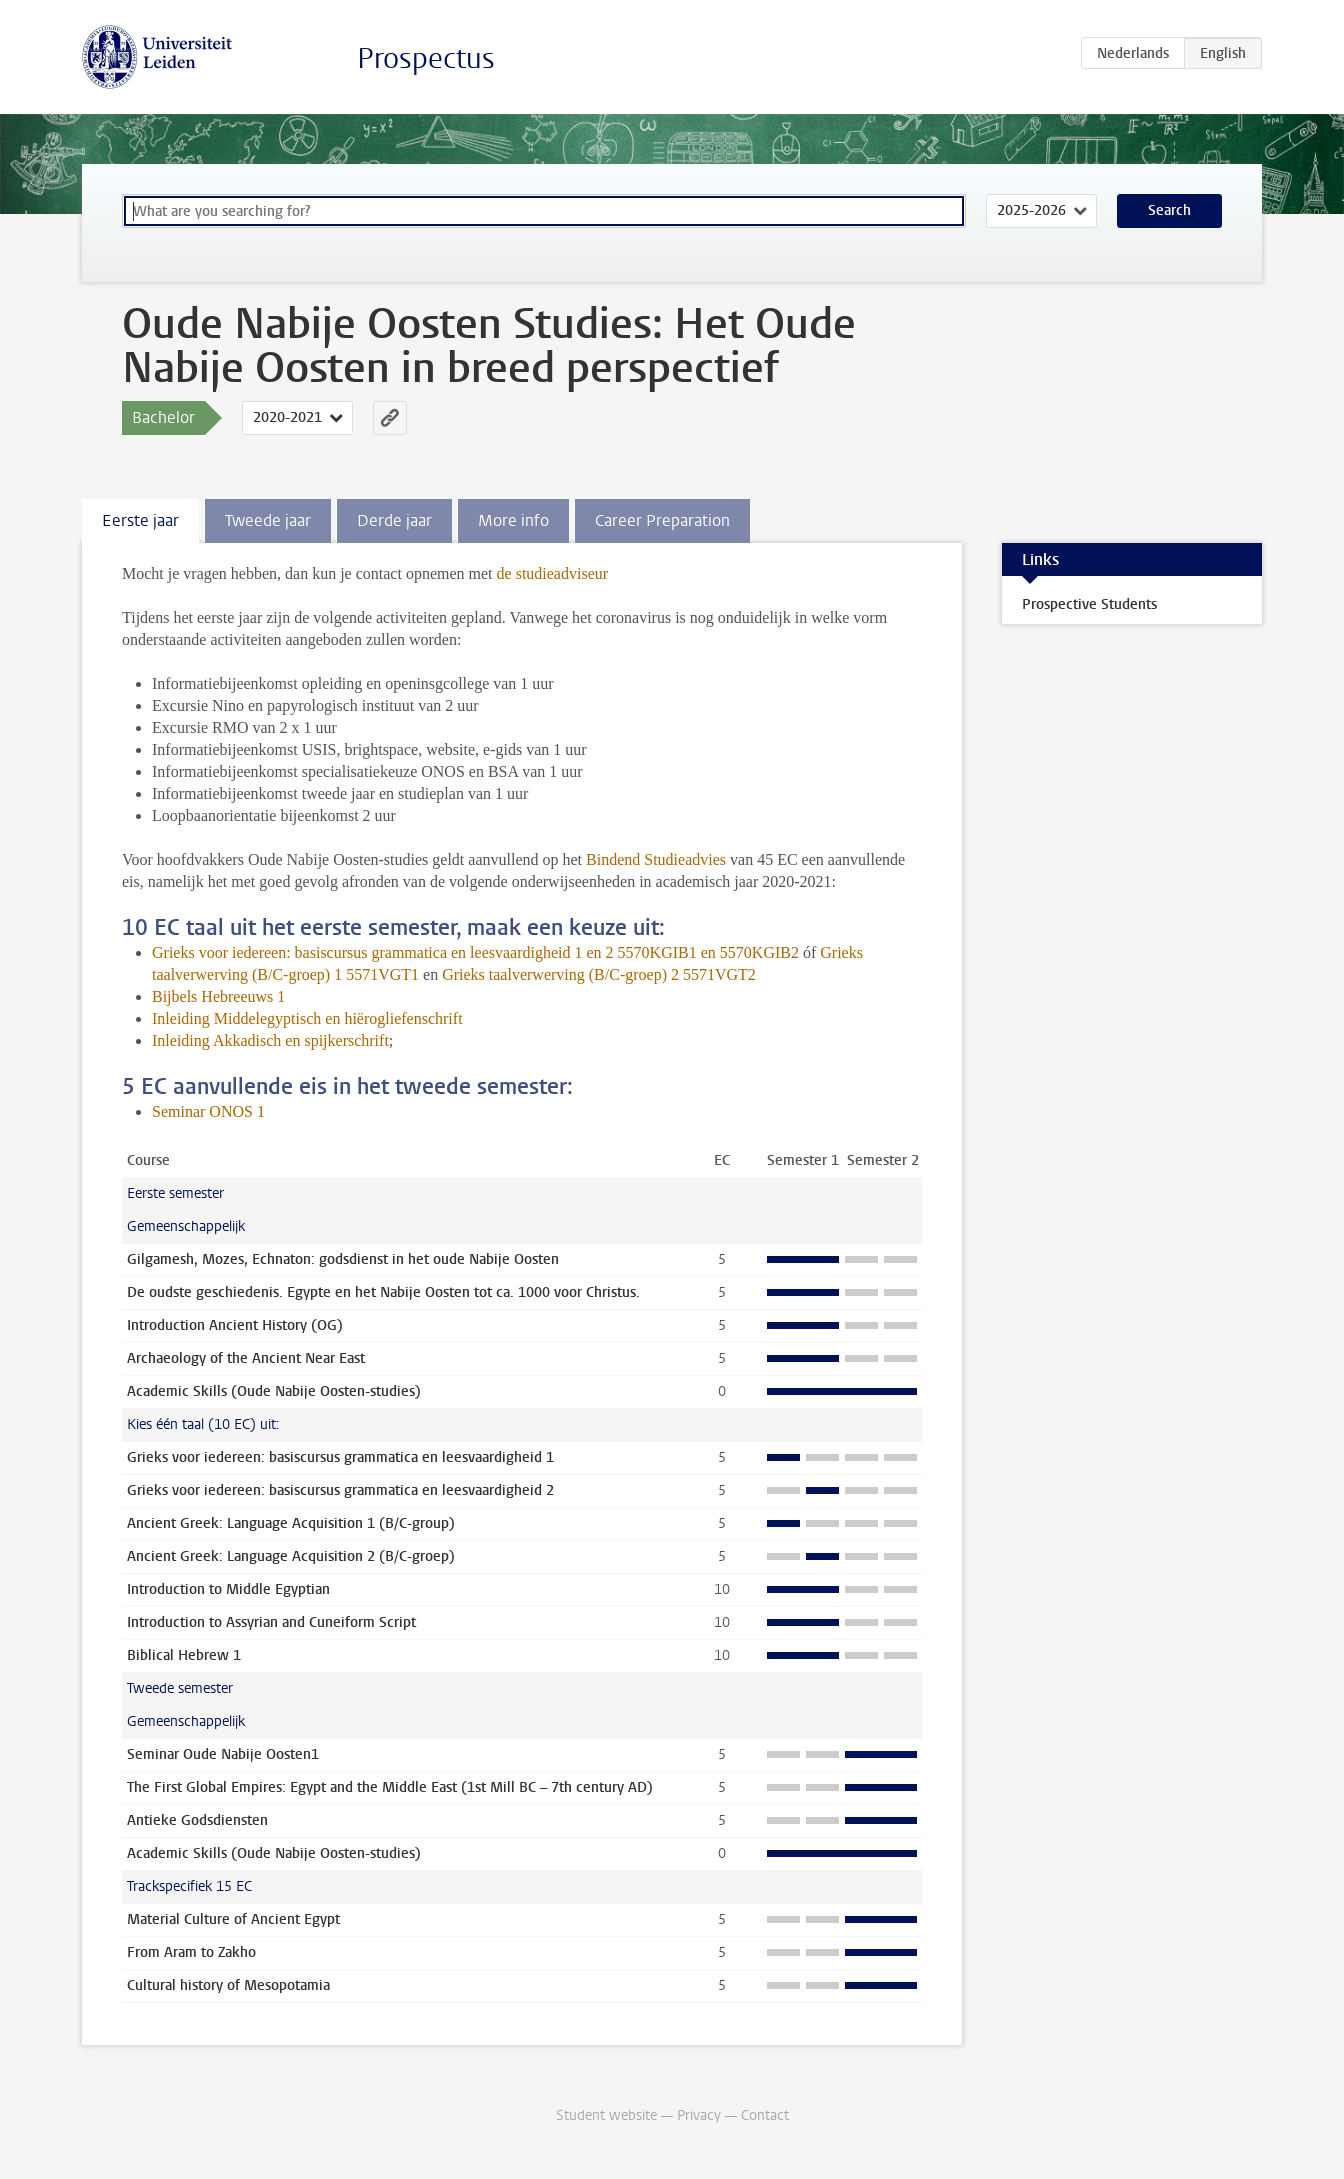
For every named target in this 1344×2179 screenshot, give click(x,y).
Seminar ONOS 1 (208, 1111)
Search (1169, 210)
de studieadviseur (553, 573)
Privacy (699, 2115)
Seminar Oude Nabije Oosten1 (223, 1754)
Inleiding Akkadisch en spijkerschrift (270, 1040)
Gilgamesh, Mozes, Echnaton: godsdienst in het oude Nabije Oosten (343, 1259)
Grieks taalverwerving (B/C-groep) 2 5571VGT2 (599, 974)
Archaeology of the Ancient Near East (246, 1358)
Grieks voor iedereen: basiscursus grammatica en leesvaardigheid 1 (340, 1457)
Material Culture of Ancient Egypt (233, 1919)
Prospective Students (1089, 604)
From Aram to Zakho (191, 1952)
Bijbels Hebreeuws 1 (218, 996)
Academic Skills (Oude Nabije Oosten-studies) (274, 1391)
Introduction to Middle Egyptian (228, 1589)
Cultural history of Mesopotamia (228, 1985)
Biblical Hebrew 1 (184, 1655)
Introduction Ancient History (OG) (235, 1325)
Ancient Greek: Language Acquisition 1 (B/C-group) (291, 1523)
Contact (765, 2115)
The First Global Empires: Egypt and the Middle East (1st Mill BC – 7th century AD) (390, 1787)
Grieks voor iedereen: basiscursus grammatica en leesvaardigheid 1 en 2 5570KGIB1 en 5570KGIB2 (475, 952)
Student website (606, 2115)
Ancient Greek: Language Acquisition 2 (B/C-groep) (291, 1556)
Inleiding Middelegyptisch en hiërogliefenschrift (307, 1018)
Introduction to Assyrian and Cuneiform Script (271, 1622)
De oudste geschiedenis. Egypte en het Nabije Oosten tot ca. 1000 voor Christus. (383, 1292)
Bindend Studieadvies (656, 859)
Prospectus (426, 58)
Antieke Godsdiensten (197, 1820)
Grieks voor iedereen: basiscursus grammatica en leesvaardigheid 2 (340, 1490)
